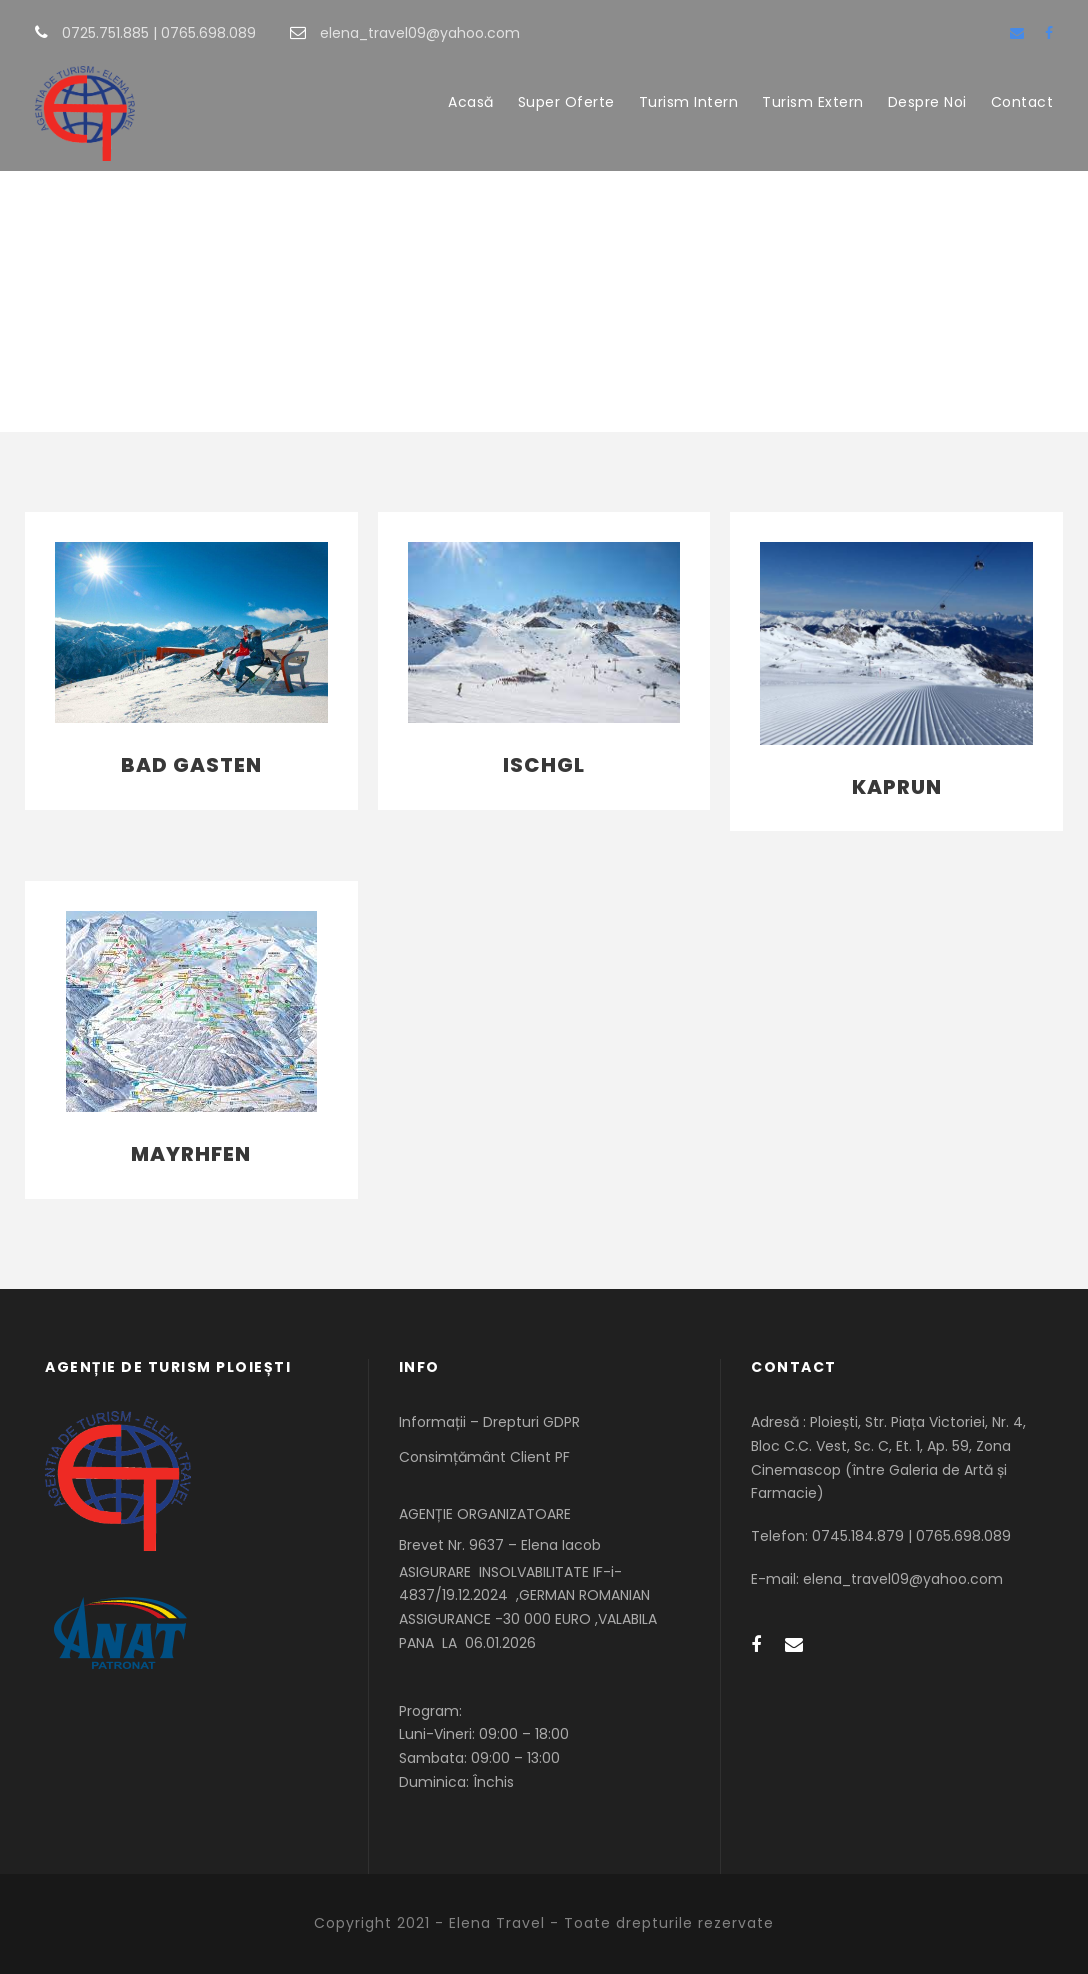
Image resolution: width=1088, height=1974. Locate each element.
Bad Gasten (191, 765)
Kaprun (897, 787)
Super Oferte (566, 102)
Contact (1022, 102)
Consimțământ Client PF (484, 1457)
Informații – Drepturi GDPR (489, 1422)
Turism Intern (689, 102)
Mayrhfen (191, 1154)
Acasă (471, 102)
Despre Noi (927, 102)
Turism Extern (813, 102)
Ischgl (544, 765)
